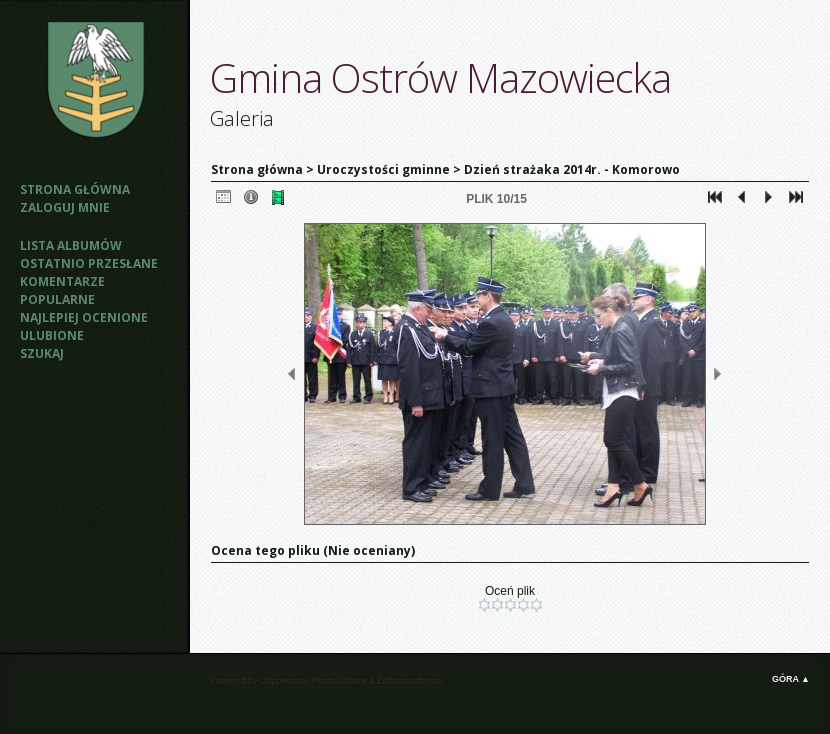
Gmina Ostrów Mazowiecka (440, 77)
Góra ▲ (791, 679)
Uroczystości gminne (383, 169)
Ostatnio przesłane (89, 263)
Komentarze (62, 281)
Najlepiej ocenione (84, 317)
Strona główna (75, 189)
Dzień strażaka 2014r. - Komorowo (572, 169)
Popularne (57, 299)
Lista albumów (71, 245)
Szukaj (42, 353)
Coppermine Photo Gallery (313, 681)
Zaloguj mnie (65, 207)
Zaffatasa (395, 681)
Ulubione (52, 335)
